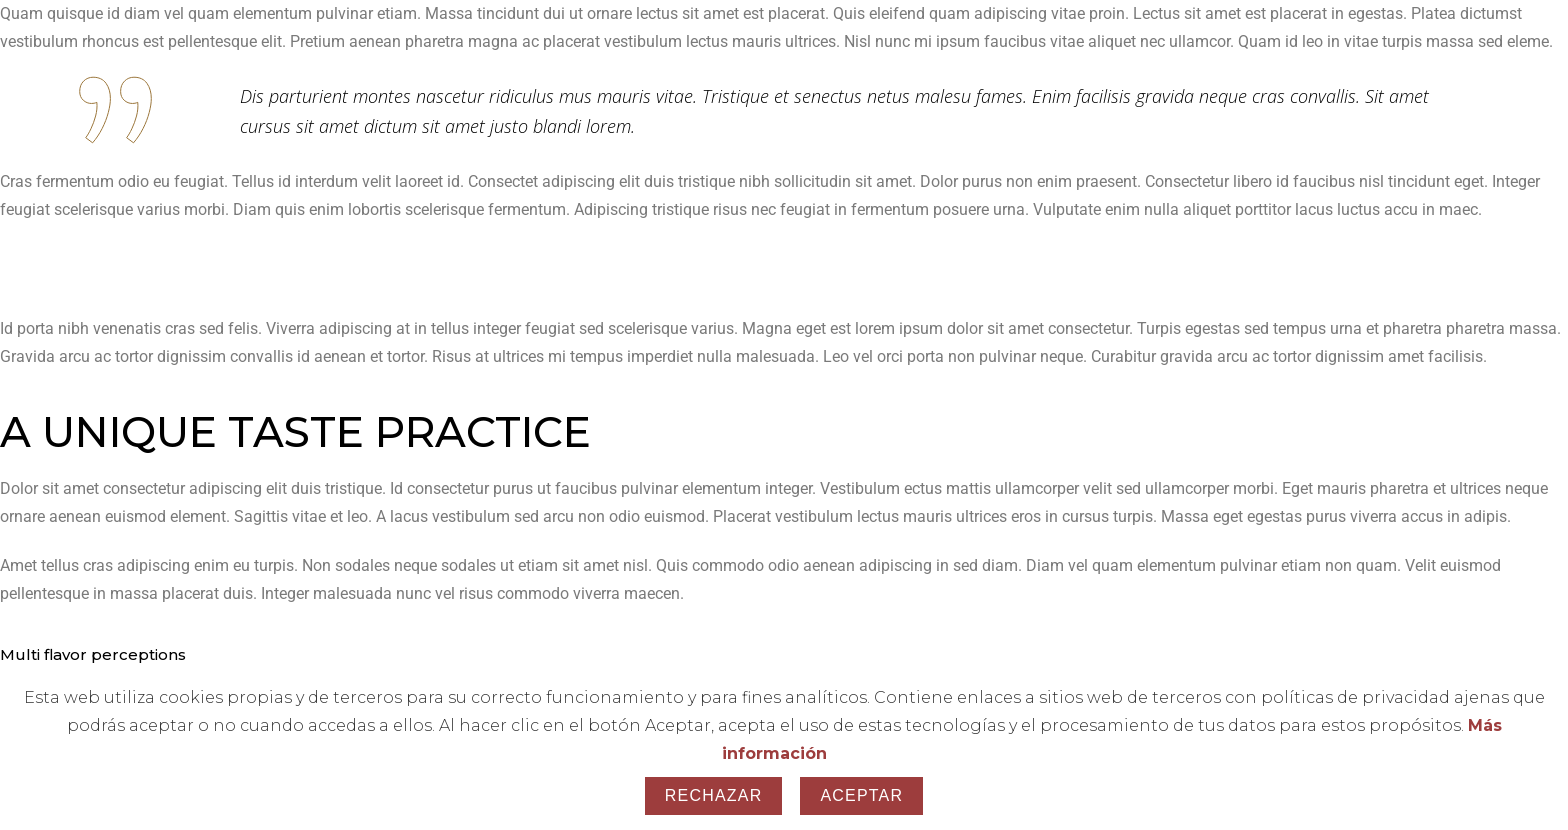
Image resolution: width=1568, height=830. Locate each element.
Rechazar (714, 795)
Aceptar (861, 795)
